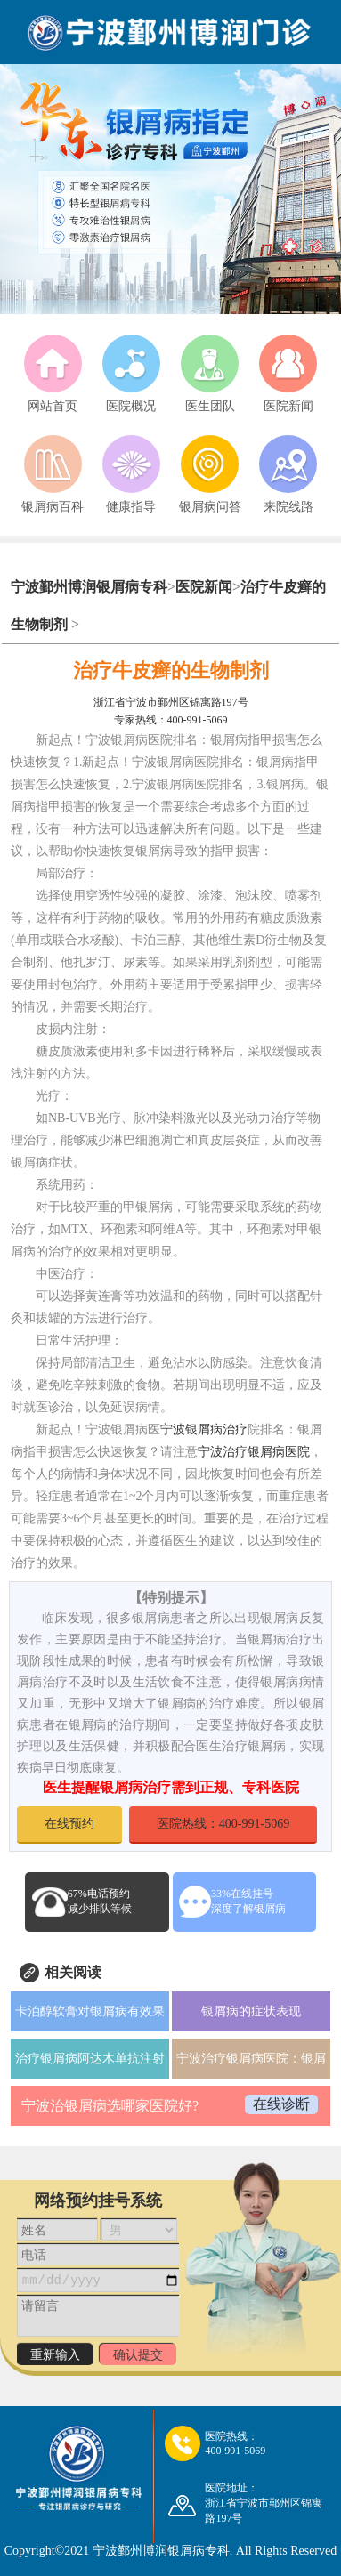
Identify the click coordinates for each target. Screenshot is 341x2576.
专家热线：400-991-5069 (171, 720)
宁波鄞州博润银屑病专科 (89, 586)
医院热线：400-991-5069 (223, 1823)
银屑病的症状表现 (251, 2011)
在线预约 (69, 1823)
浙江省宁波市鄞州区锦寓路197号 (170, 702)
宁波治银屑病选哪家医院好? (110, 2105)
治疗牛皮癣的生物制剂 (171, 670)
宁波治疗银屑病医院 (254, 1451)
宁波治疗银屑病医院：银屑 (251, 2058)
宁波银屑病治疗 (204, 1429)
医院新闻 (203, 586)
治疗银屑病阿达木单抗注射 (90, 2058)
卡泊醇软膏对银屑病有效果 (90, 2011)
